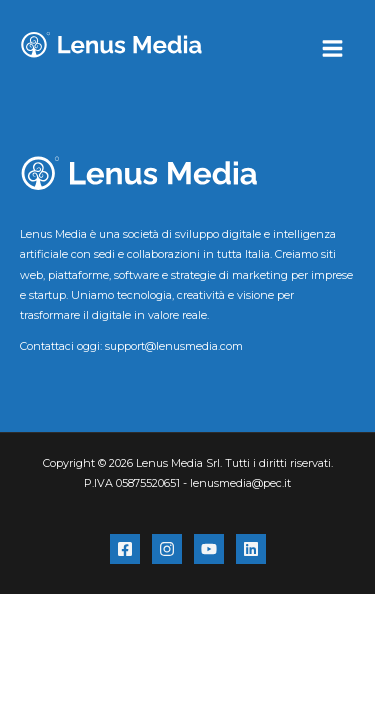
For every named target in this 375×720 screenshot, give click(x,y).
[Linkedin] (251, 549)
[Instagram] (167, 549)
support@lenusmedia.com (174, 346)
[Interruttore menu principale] (332, 48)
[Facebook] (125, 549)
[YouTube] (209, 549)
